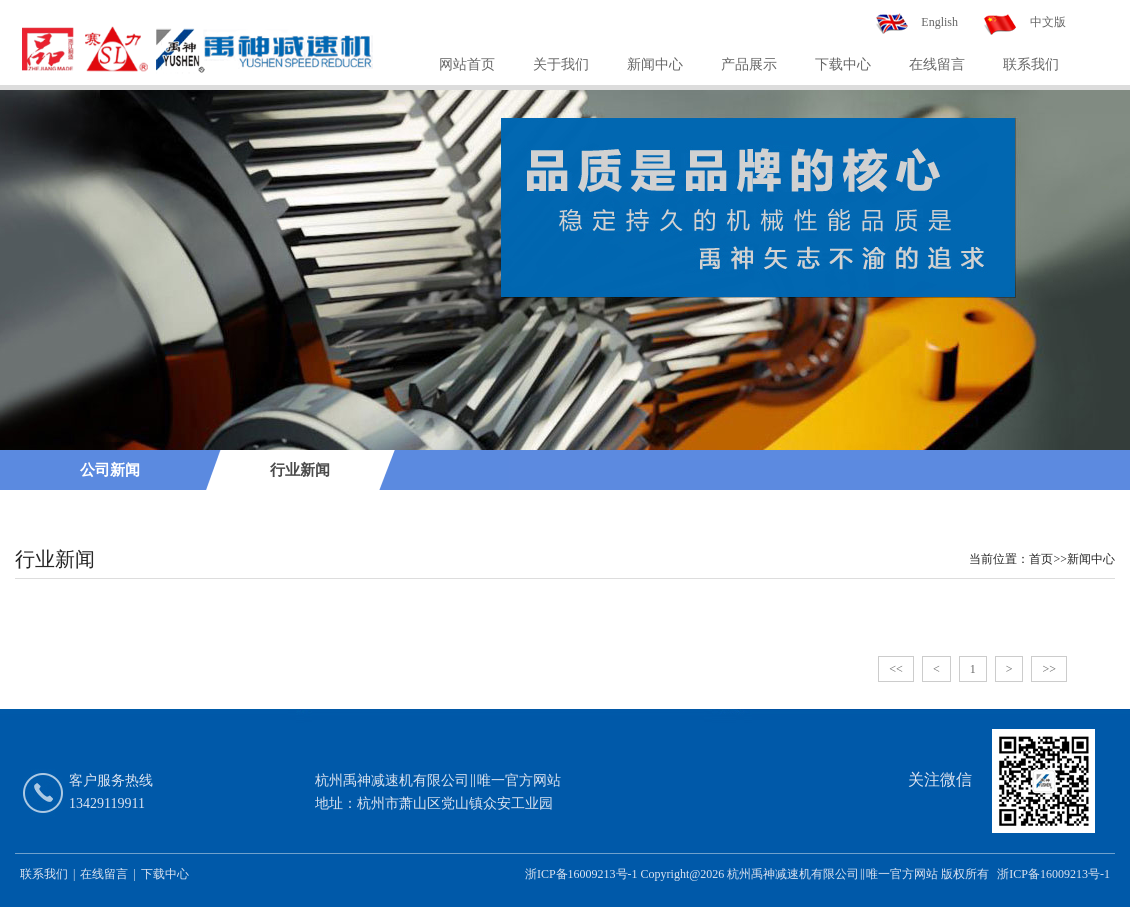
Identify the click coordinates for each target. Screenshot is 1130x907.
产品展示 (749, 64)
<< (896, 669)
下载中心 (843, 64)
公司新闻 (110, 470)
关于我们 (561, 64)
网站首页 (467, 64)
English (939, 22)
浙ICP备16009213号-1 (1053, 874)
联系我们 (1031, 64)
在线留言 (937, 64)
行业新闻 (300, 470)
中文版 (1048, 22)
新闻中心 (655, 64)
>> (1049, 669)
